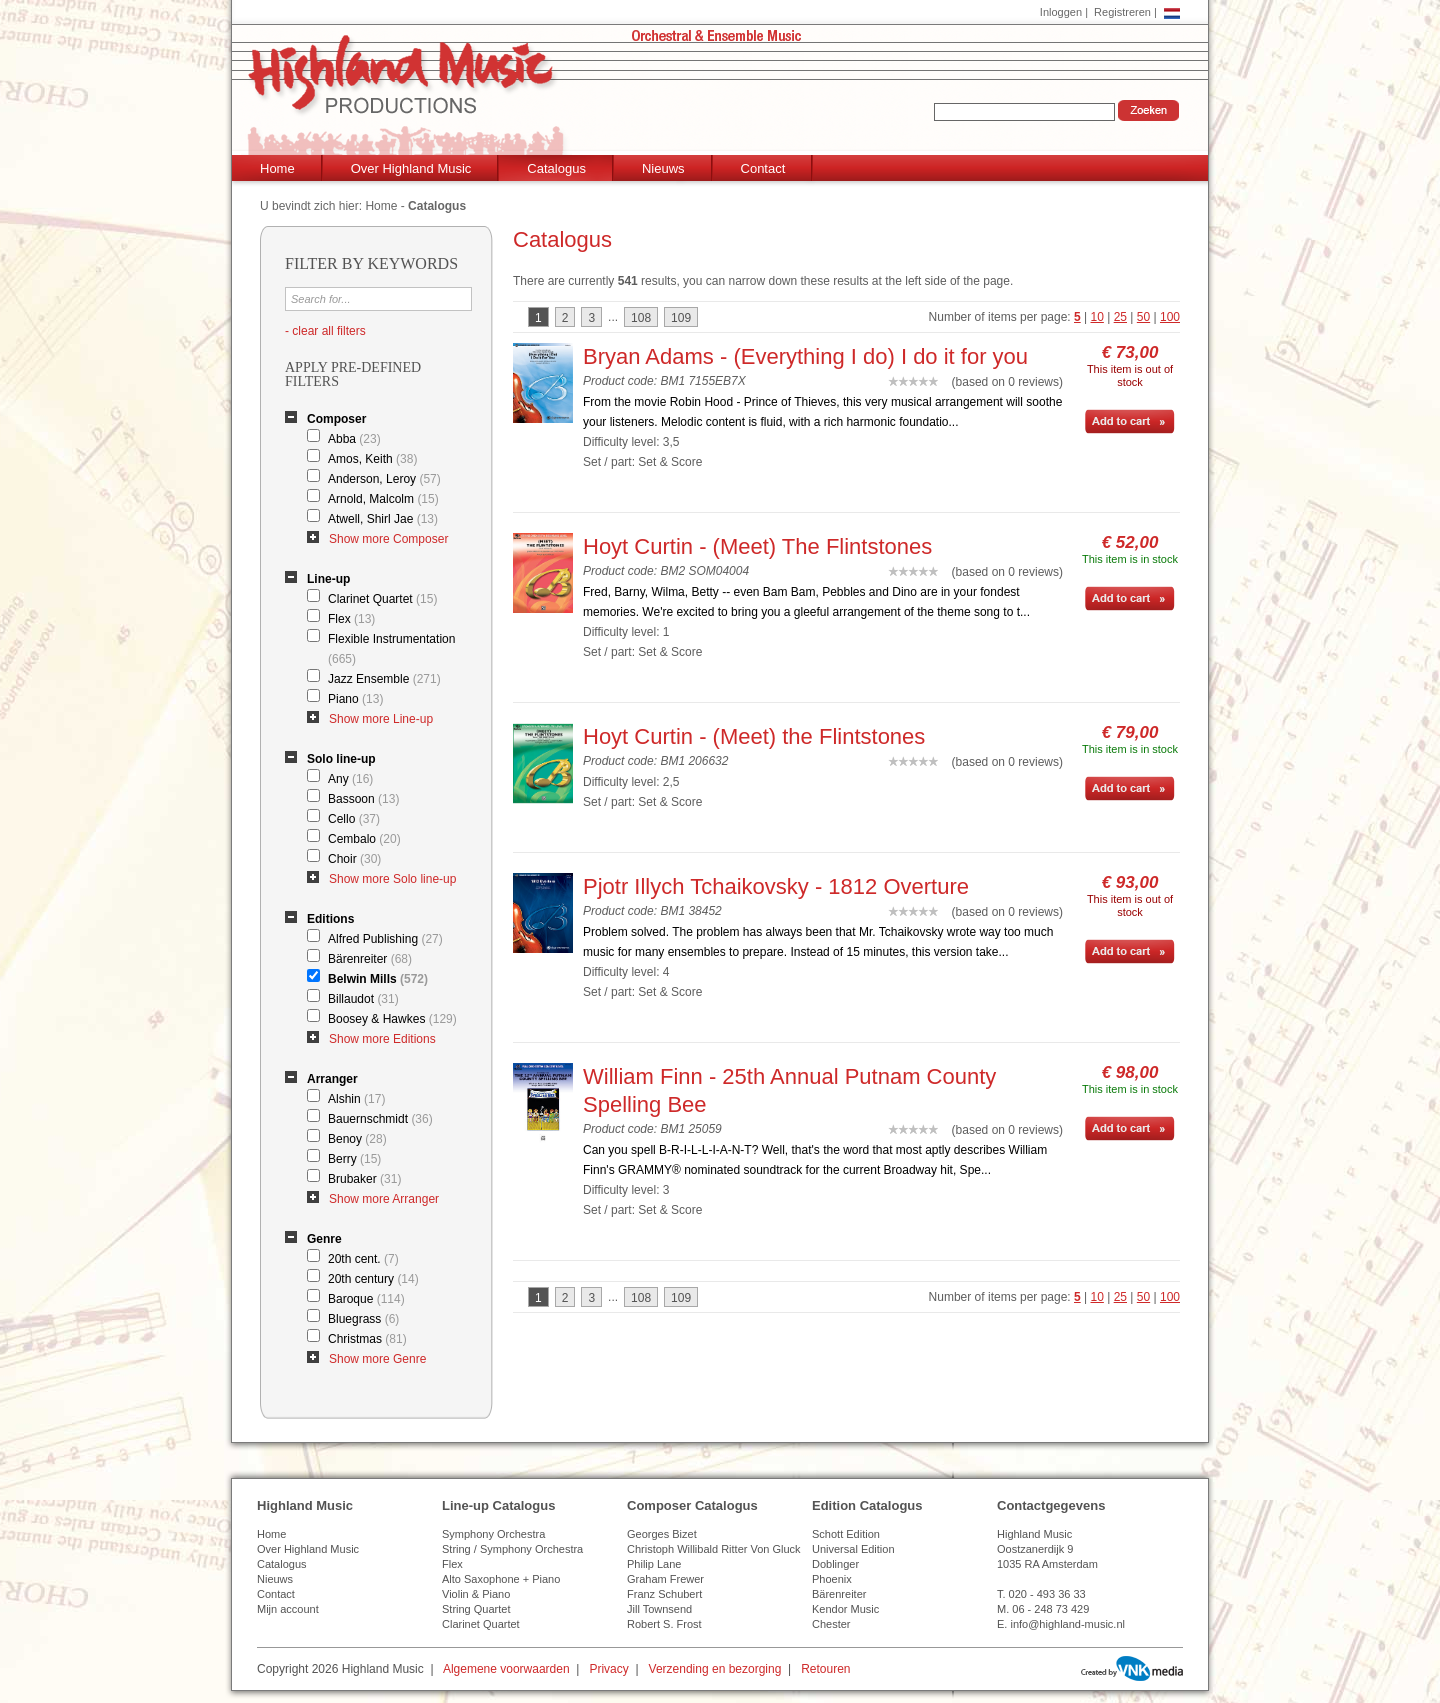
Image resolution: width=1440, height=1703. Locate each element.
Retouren (825, 1669)
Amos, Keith (372, 459)
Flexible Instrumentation (391, 649)
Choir (354, 859)
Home (277, 168)
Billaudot (363, 999)
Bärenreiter (370, 959)
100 (1170, 317)
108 (641, 318)
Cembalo (364, 839)
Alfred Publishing (385, 939)
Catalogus (556, 168)
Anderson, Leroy (384, 479)
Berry (354, 1159)
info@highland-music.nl (1067, 1624)
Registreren (1122, 12)
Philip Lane (654, 1564)
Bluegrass (363, 1319)
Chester (831, 1624)
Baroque (366, 1299)
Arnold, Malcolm (383, 499)
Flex (351, 619)
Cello (354, 819)
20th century (373, 1279)
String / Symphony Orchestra (512, 1549)
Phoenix (832, 1579)
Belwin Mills (378, 979)
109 (681, 318)
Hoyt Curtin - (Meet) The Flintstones (757, 546)
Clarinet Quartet (382, 599)
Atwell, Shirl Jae (383, 519)
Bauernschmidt (380, 1119)
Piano (355, 699)
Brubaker (364, 1179)
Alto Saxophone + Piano (501, 1579)
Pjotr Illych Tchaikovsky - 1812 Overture (776, 886)
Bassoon (363, 799)
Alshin (356, 1099)
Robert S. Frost (664, 1624)
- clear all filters (325, 331)
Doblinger (835, 1564)
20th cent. (363, 1259)
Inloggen (1061, 12)
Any (350, 779)
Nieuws (663, 168)
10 (1097, 317)
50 (1143, 317)
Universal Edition (853, 1549)
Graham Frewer (665, 1579)
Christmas (367, 1339)
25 (1120, 317)
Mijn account (288, 1609)
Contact (763, 168)
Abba (354, 439)
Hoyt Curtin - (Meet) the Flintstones (754, 736)
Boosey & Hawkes (392, 1019)
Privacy (608, 1669)
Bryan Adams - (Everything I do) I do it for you (805, 356)
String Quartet (476, 1609)
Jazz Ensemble (384, 679)
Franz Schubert (664, 1594)
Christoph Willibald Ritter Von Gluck (714, 1549)
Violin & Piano (476, 1594)
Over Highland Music (411, 168)
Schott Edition (846, 1534)
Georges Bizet (662, 1534)
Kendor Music (845, 1609)
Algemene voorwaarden (506, 1669)
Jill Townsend (659, 1609)
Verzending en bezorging (715, 1669)
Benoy (357, 1139)
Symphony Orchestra (493, 1534)
